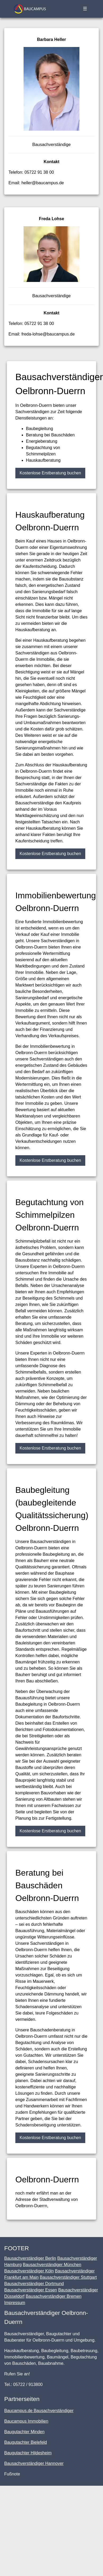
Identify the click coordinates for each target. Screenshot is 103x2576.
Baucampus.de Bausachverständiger (39, 2410)
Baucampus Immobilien (26, 2421)
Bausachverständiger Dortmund (34, 2283)
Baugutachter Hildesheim (28, 2453)
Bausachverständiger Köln (29, 2271)
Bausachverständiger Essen (30, 2290)
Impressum (14, 2302)
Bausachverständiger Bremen (54, 2296)
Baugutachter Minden (24, 2431)
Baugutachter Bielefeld (25, 2442)
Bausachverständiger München (52, 2264)
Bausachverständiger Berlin (30, 2258)
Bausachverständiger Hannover (34, 2463)
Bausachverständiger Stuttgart (68, 2277)
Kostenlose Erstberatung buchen (50, 473)
